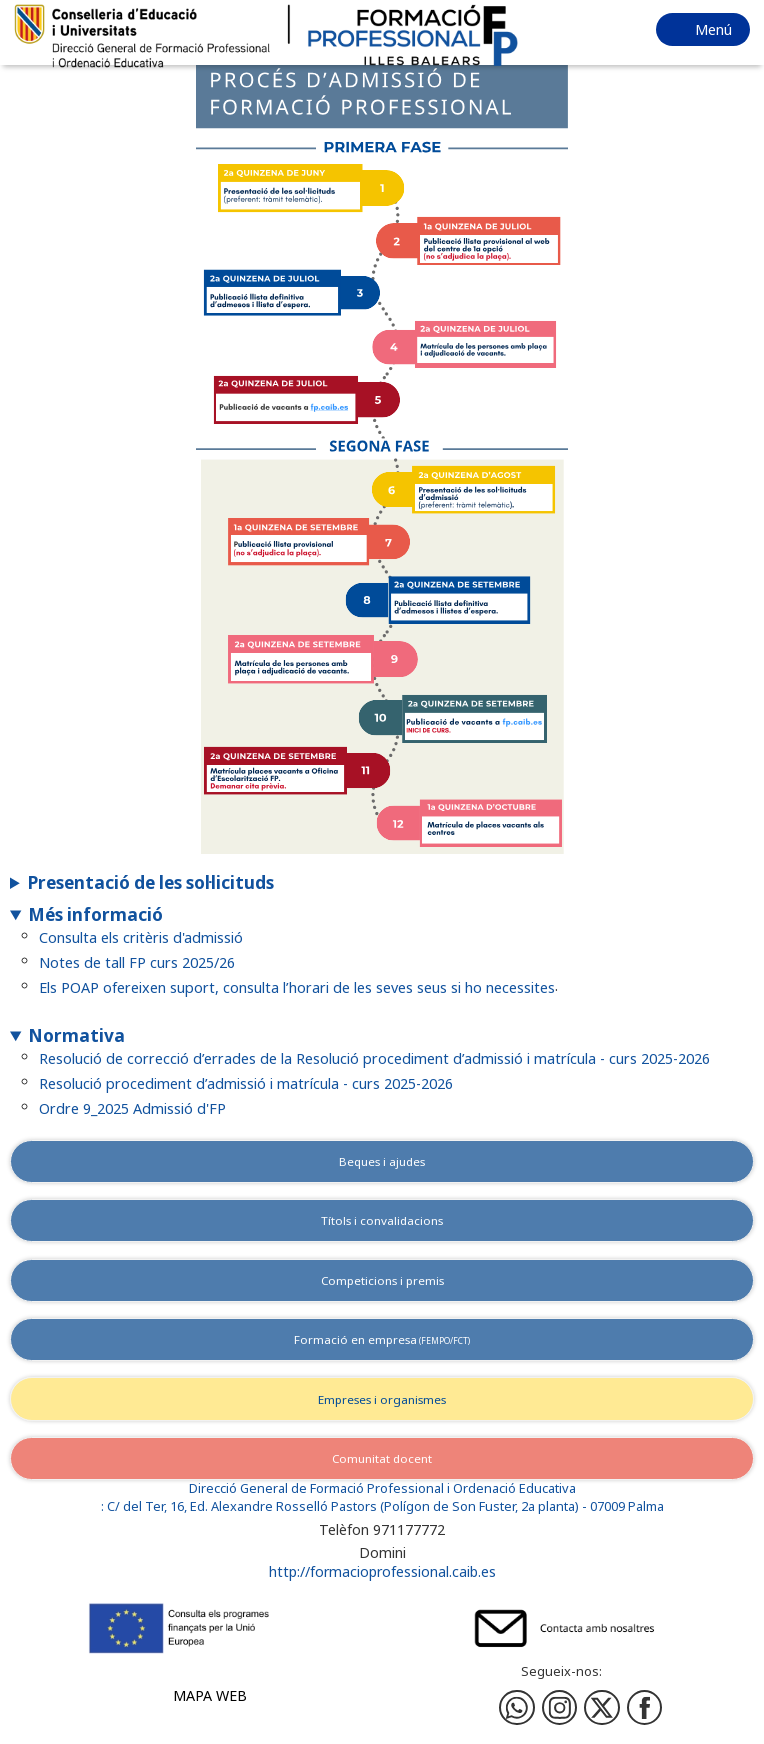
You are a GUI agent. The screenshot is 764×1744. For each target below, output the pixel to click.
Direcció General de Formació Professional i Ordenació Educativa (382, 1488)
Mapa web (210, 1695)
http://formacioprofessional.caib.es (382, 1571)
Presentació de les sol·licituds (151, 882)
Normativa (76, 1035)
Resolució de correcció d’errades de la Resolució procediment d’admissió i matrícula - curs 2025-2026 (374, 1057)
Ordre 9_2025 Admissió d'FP (132, 1107)
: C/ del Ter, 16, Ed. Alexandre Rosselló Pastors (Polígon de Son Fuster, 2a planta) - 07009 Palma (382, 1506)
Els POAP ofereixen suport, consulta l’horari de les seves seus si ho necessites (297, 986)
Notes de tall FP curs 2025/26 (137, 962)
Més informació (95, 914)
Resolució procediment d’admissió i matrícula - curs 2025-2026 (246, 1082)
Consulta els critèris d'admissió (141, 937)
